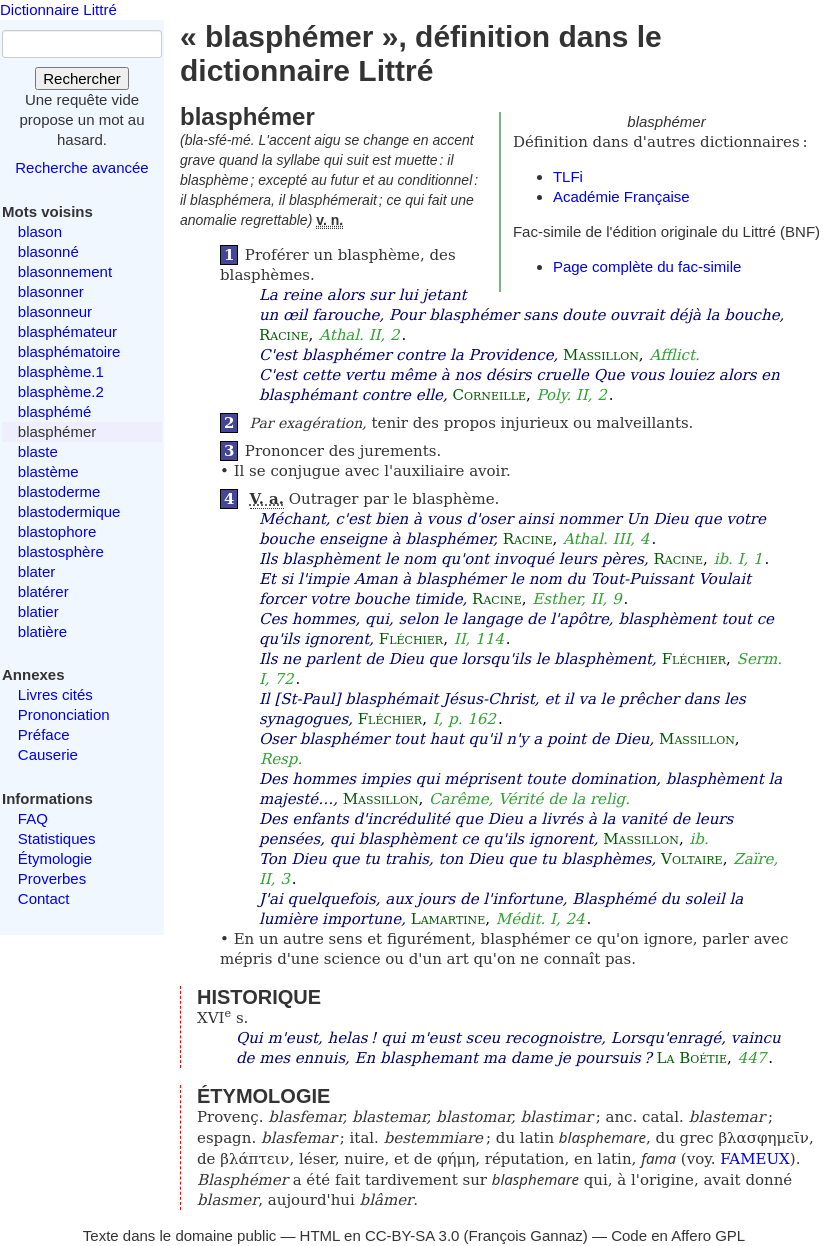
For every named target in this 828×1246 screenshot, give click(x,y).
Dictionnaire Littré (58, 9)
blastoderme (59, 491)
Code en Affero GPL (678, 1235)
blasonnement (65, 271)
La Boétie (692, 1058)
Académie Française (621, 196)
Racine (284, 335)
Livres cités (55, 694)
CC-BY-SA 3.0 (412, 1235)
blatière (42, 631)
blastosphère (61, 551)
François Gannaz (526, 1235)
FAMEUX (755, 1159)
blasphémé (54, 411)
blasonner (51, 291)
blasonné (48, 251)
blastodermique (69, 511)
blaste (38, 451)
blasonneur (55, 311)
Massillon (601, 355)
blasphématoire (69, 351)
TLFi (568, 176)
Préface (44, 734)
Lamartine (448, 919)
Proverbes (52, 878)
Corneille (489, 395)
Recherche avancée (81, 167)
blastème (48, 471)
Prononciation (64, 714)
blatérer (43, 591)
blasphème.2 (61, 391)
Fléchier (411, 639)
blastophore (57, 531)
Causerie (48, 754)
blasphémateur (67, 331)
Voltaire (692, 859)
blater (37, 571)
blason (40, 231)
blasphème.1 (61, 371)
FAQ (33, 818)
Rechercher (82, 78)
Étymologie (55, 858)
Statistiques (57, 838)
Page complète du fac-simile (647, 266)
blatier (38, 611)
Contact (44, 898)
